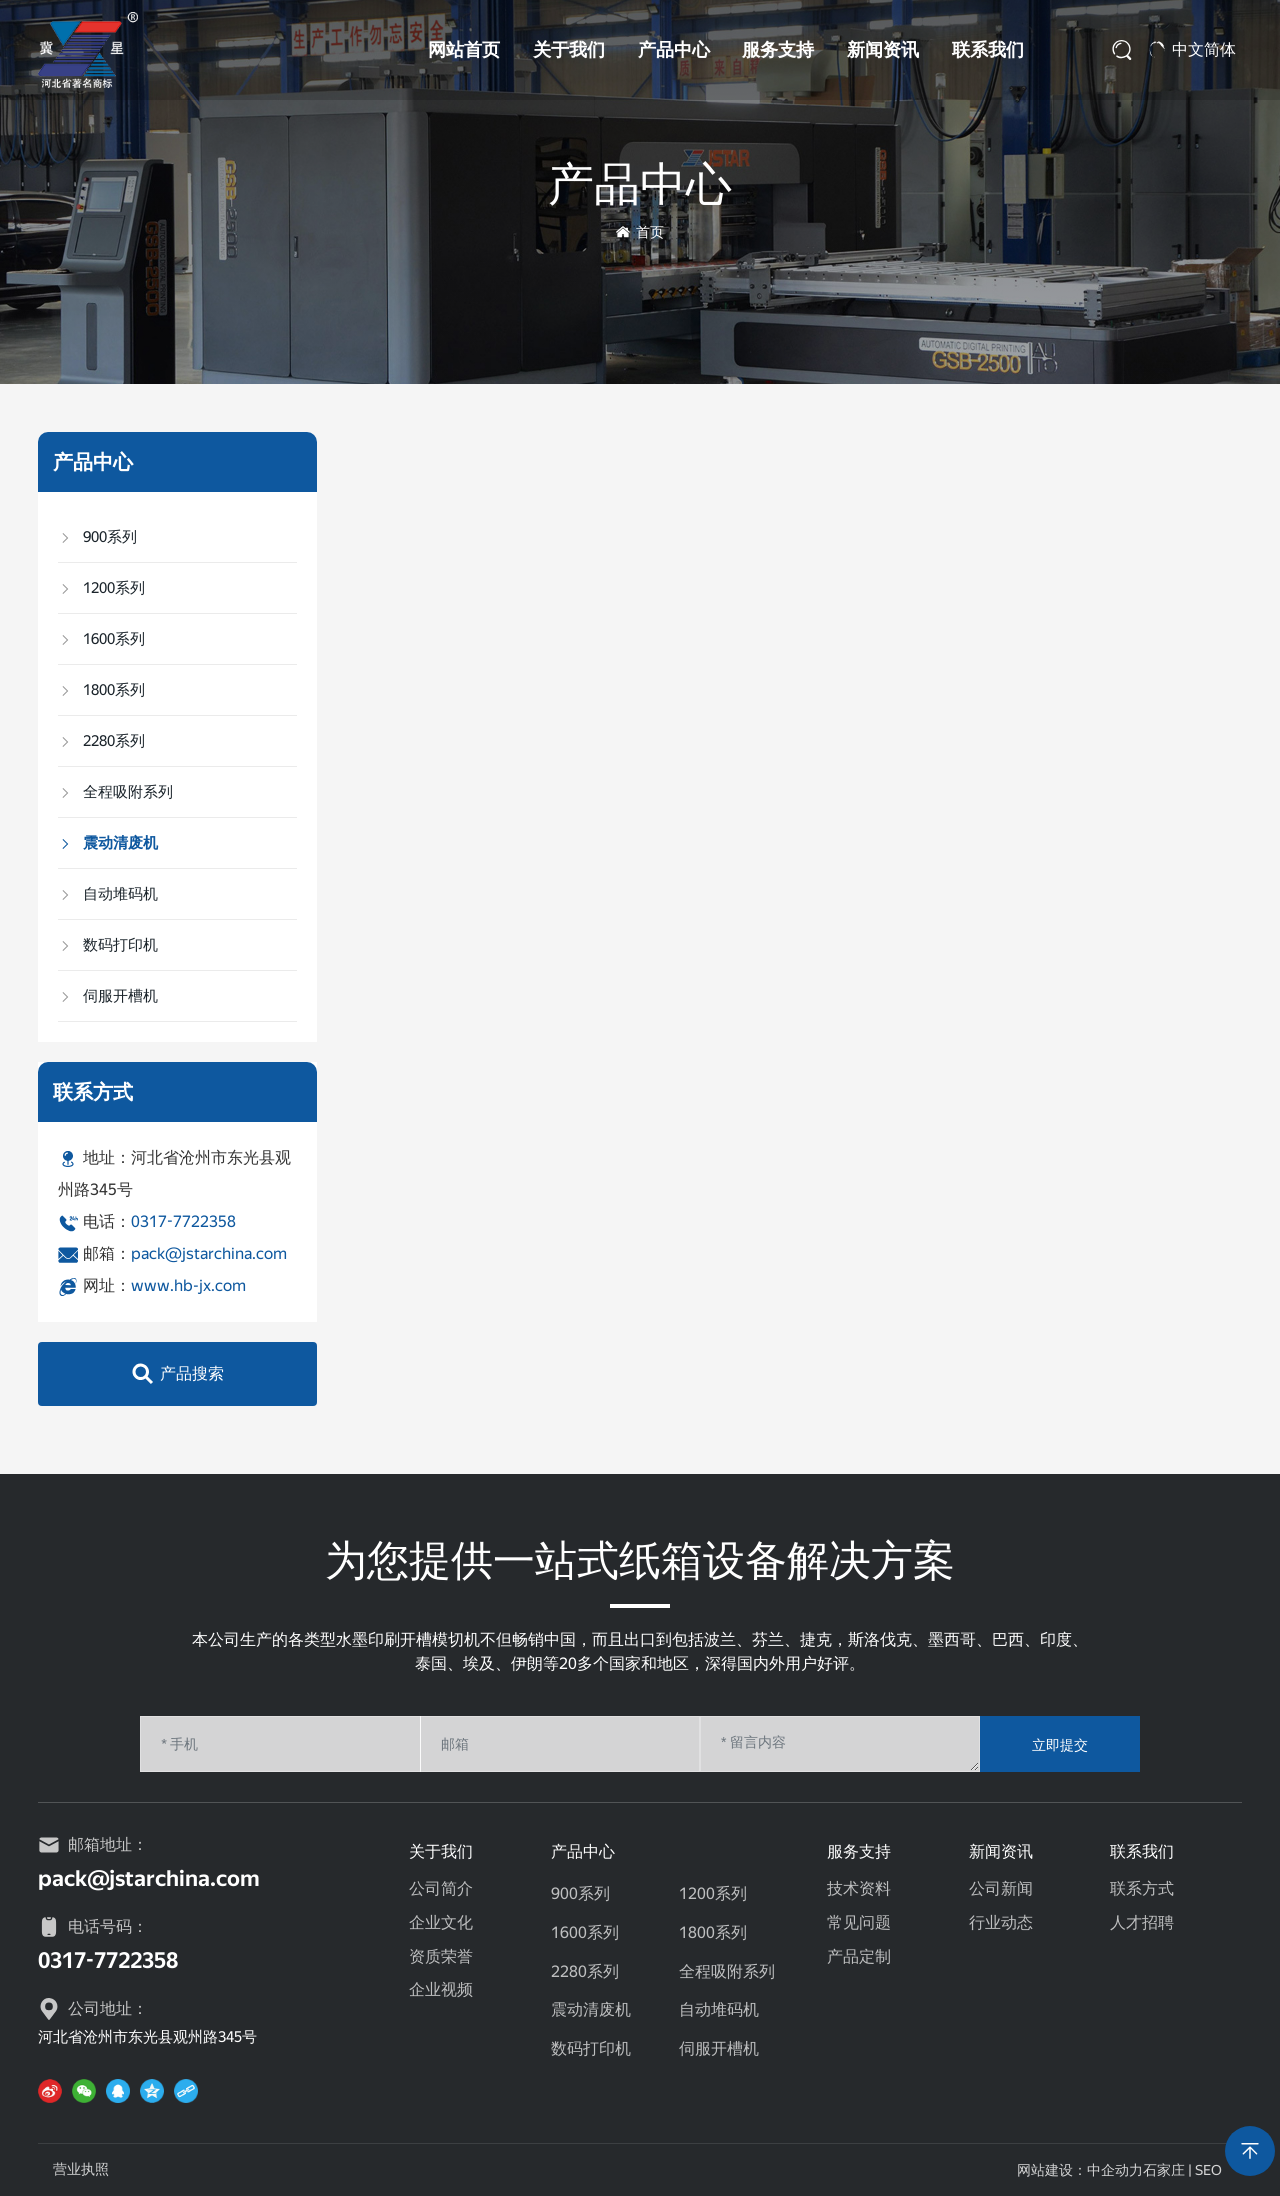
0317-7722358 (183, 1221)
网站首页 (464, 49)
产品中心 (674, 49)
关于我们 (569, 49)
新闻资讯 (883, 49)
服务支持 (778, 49)
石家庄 (1164, 2170)
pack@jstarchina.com (209, 1253)
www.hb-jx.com (188, 1285)
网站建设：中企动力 (1080, 2170)
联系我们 (988, 49)
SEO (1208, 2170)
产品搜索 (192, 1373)
